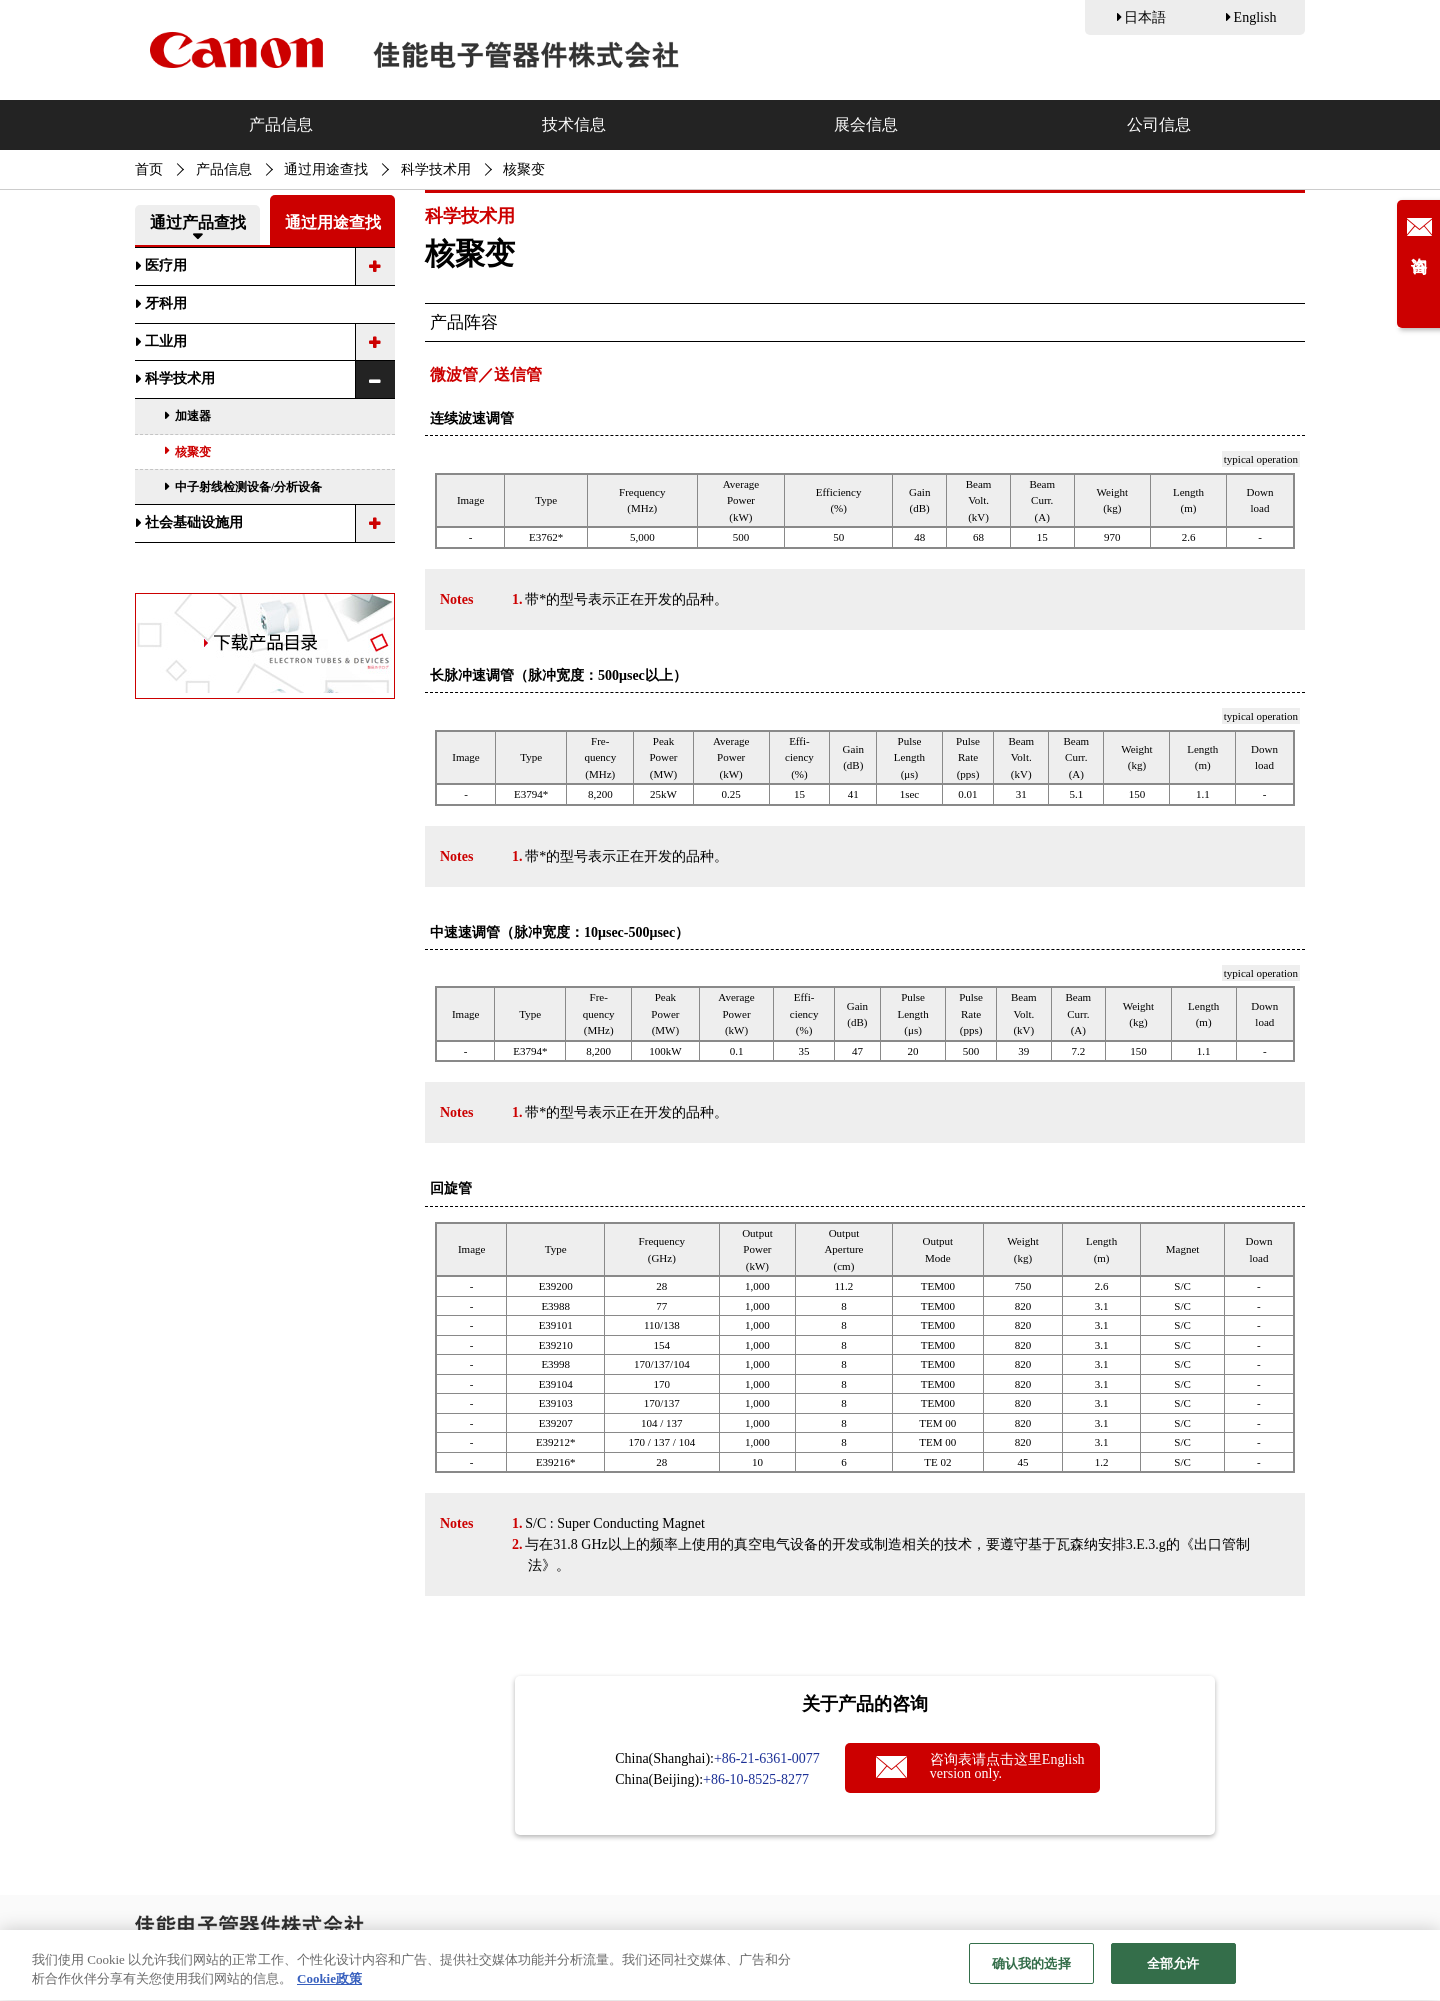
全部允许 (1173, 1972)
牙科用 (166, 303)
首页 (149, 169)
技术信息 (574, 124)
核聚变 (193, 452)
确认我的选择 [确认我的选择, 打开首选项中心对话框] (1031, 1972)
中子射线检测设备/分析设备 (248, 487)
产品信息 (281, 124)
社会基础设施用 (194, 522)
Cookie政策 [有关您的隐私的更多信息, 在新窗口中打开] (329, 1987)
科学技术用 (436, 169)
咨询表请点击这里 (1007, 1766)
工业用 (166, 341)
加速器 (193, 416)
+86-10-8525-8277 (756, 1779)
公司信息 (1159, 124)
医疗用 (166, 265)
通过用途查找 (326, 169)
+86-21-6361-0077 (767, 1758)
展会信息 (866, 124)
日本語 (1145, 17)
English (1255, 17)
